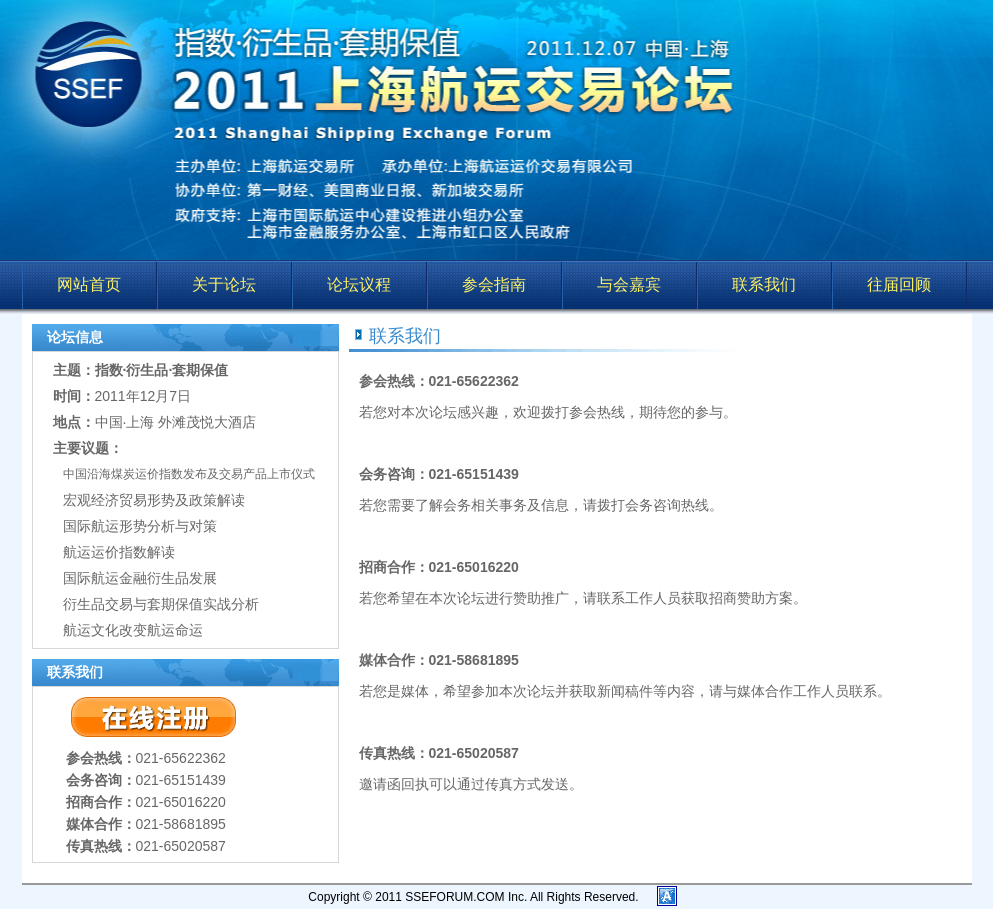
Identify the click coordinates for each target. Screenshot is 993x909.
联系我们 (764, 284)
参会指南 (494, 284)
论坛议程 (359, 284)
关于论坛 (224, 284)
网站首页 (89, 284)
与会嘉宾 (629, 284)
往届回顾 (899, 284)
